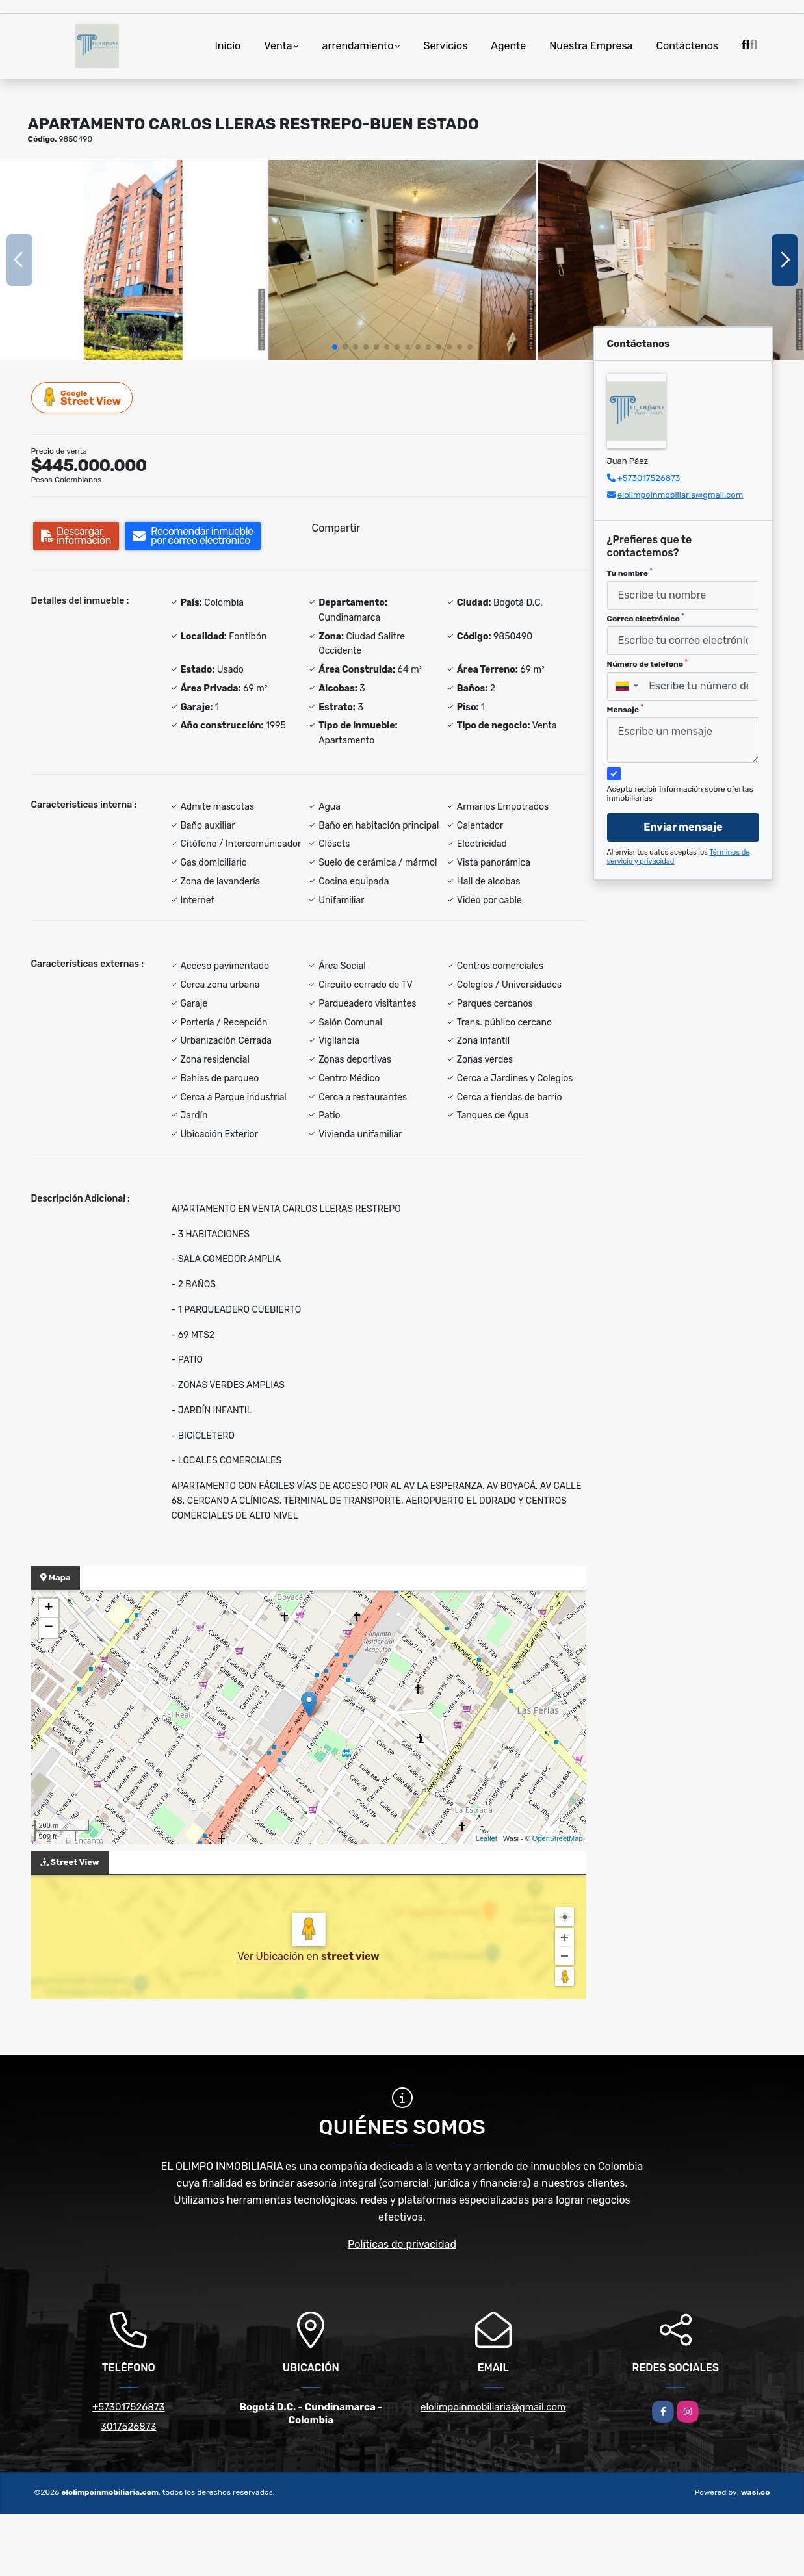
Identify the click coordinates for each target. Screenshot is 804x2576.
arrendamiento (358, 46)
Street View (83, 397)
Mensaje (625, 709)
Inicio (227, 46)
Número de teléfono (647, 663)
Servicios (446, 46)
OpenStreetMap (557, 1838)
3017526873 (129, 2426)
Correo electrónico (645, 618)
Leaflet (486, 1838)
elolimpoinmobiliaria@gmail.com (680, 495)
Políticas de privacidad (402, 2244)
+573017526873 (649, 478)
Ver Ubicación (271, 1956)
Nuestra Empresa (590, 46)
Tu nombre (630, 572)
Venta (278, 46)
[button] (334, 347)
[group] (133, 260)
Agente (508, 46)
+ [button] (48, 1608)
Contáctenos (687, 46)
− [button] (48, 1628)
